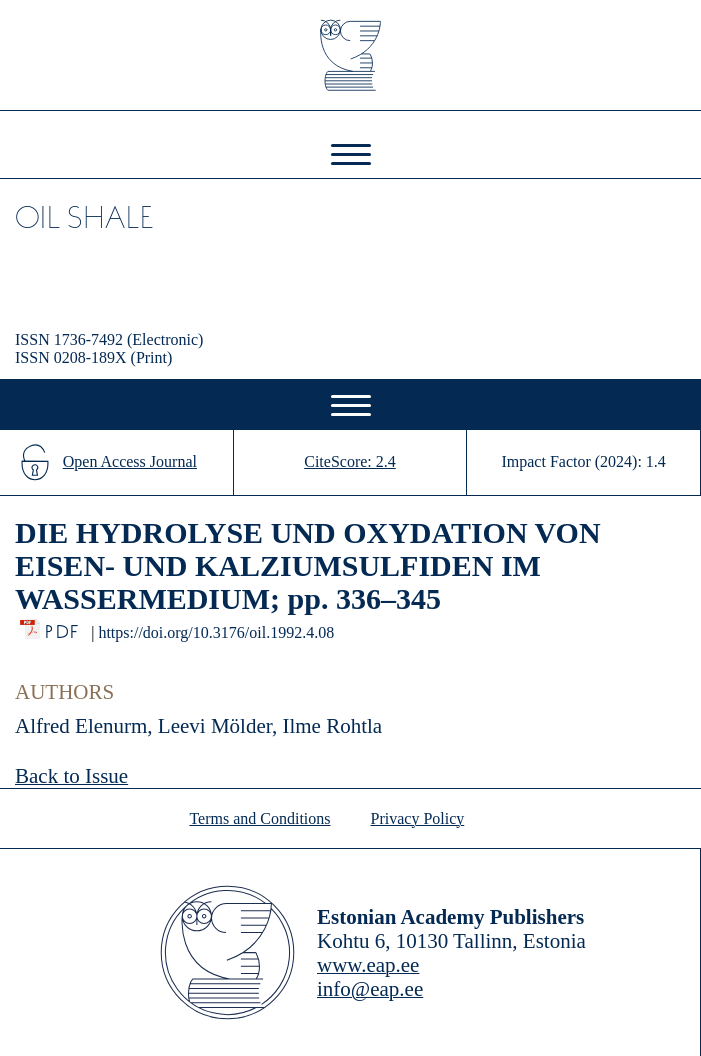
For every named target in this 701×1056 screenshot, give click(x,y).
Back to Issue (71, 776)
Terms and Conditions (259, 818)
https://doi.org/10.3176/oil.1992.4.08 (216, 632)
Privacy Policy (418, 818)
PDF (63, 626)
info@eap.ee (370, 989)
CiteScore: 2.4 (350, 461)
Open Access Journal (130, 461)
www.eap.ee (368, 965)
